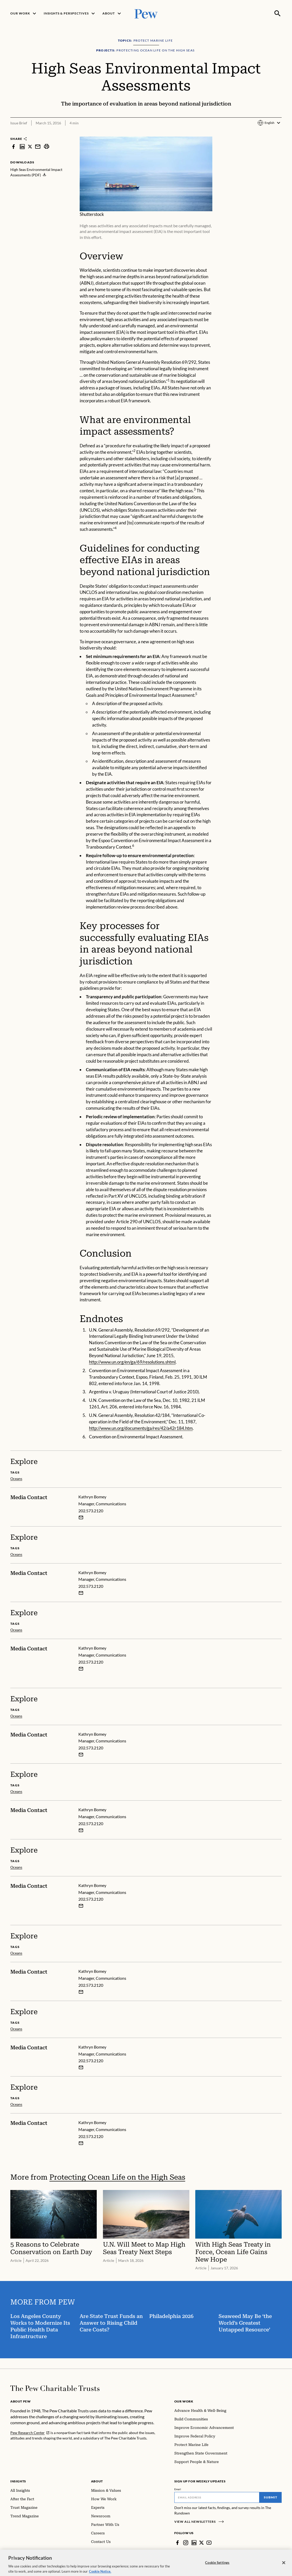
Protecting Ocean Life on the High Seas (117, 2177)
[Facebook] (177, 2543)
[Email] (217, 2497)
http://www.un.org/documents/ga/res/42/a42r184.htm (141, 1428)
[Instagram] (186, 2543)
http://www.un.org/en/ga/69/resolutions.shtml (132, 1362)
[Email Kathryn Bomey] (81, 1517)
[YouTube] (209, 2543)
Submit (270, 2497)
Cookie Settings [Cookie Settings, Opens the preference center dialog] (217, 2569)
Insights (18, 2481)
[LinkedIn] (194, 2543)
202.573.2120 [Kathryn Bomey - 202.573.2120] (90, 1510)
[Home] (55, 2388)
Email (177, 2489)
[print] (46, 146)
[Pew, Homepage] (146, 13)
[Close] (283, 2569)
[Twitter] (201, 2542)
